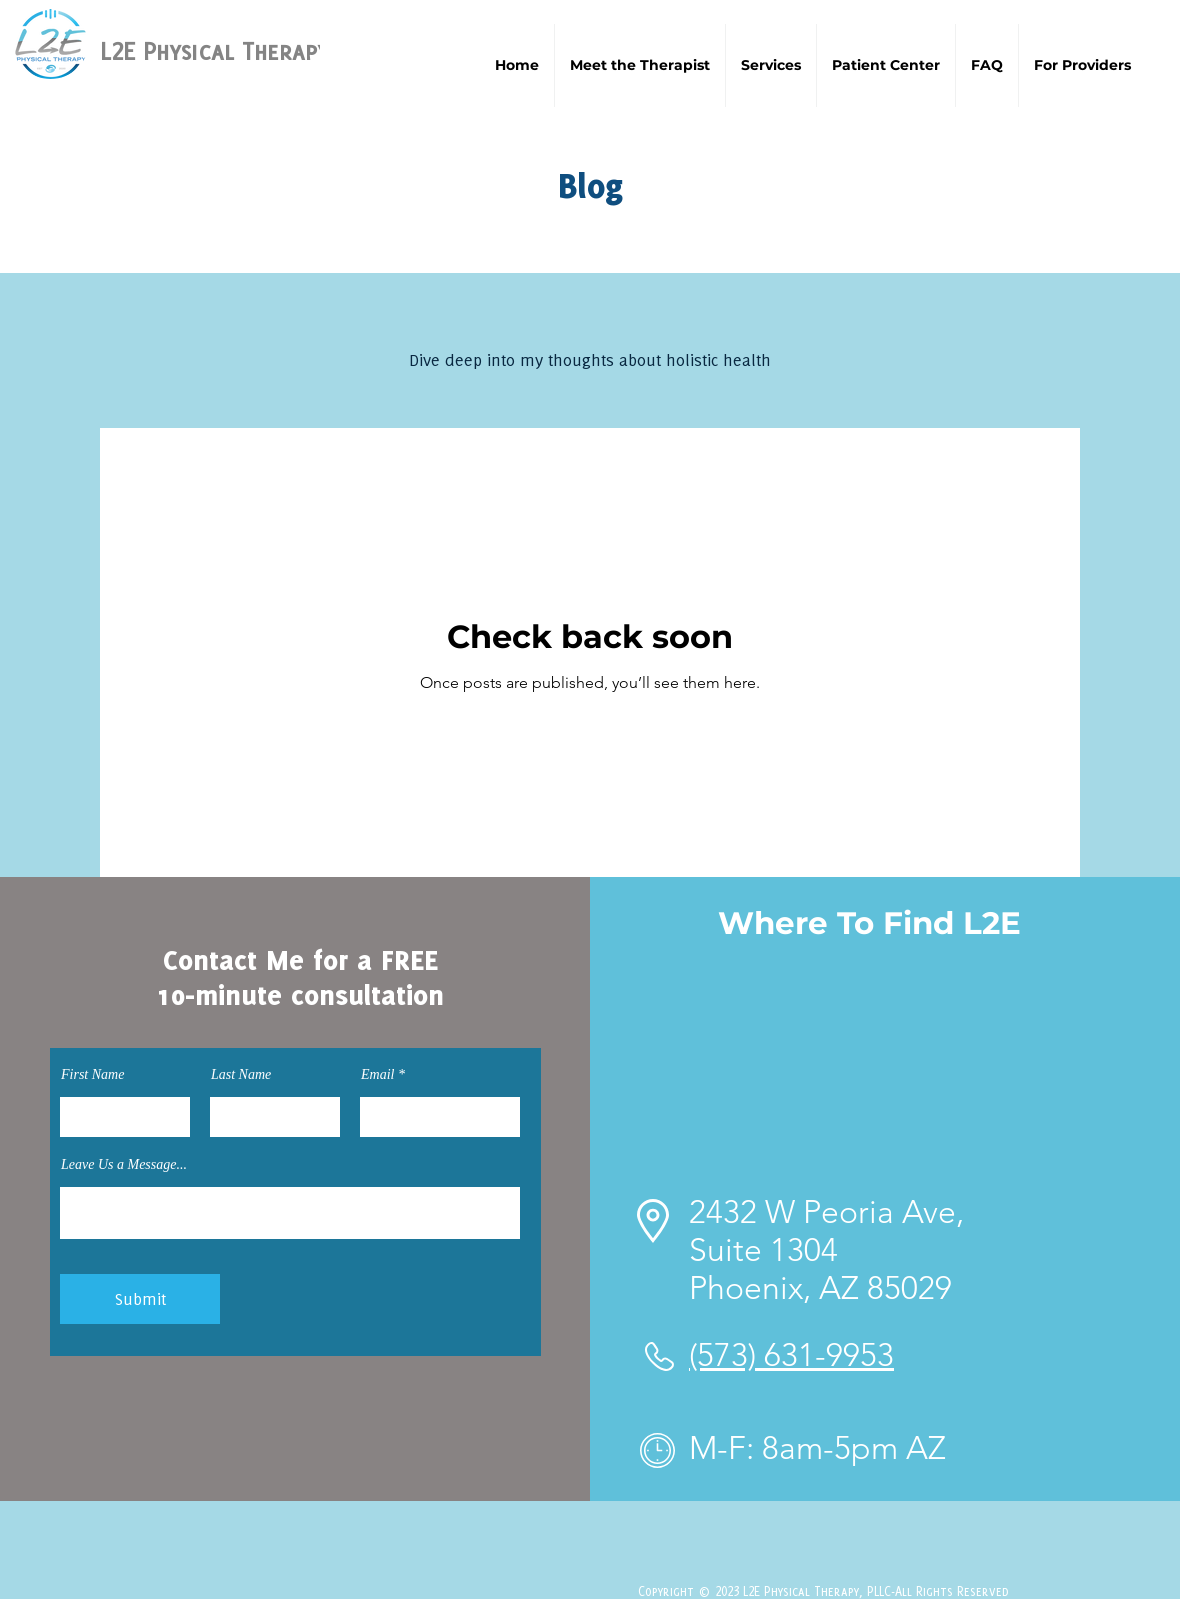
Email (377, 1075)
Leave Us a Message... (124, 1165)
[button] (771, 65)
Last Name (241, 1075)
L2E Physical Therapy (214, 50)
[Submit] (140, 1299)
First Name (92, 1075)
